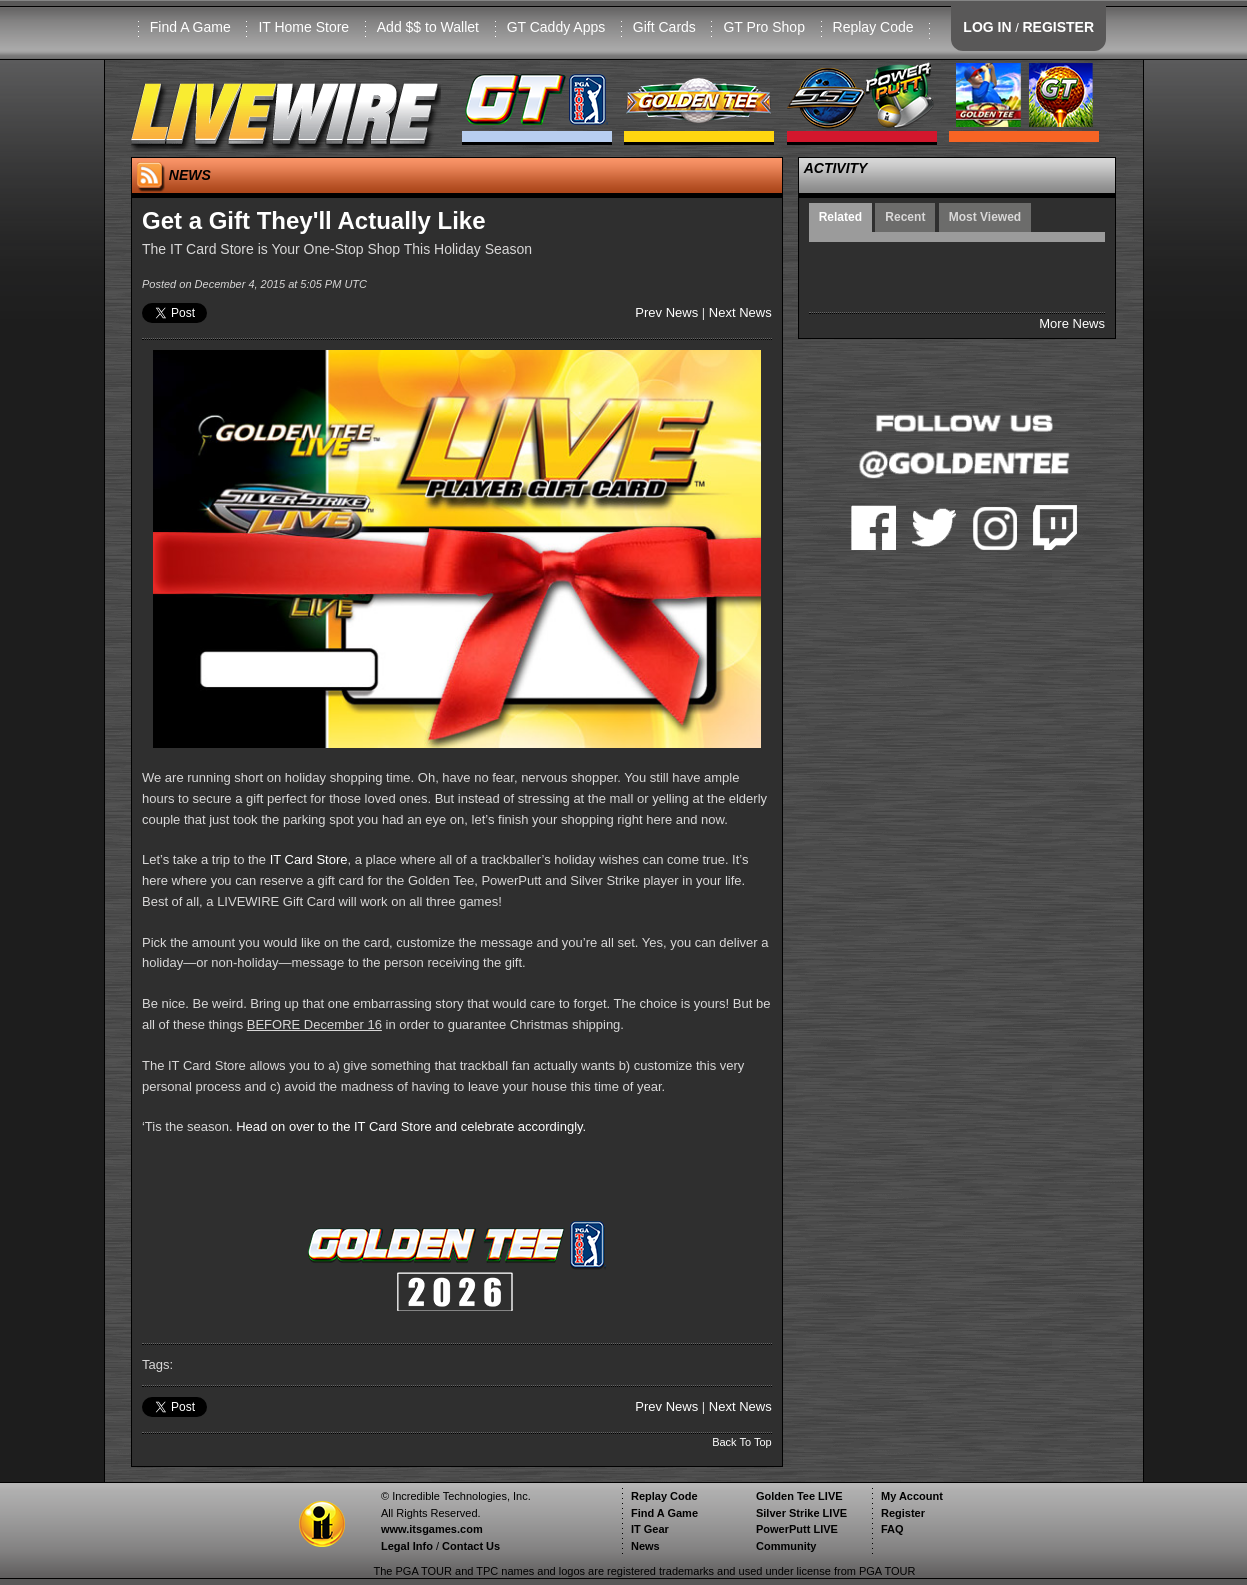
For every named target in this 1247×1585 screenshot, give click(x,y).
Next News (740, 312)
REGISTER (1058, 27)
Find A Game (190, 27)
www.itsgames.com (432, 1529)
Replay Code (873, 27)
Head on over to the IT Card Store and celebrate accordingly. (411, 1126)
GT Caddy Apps (556, 27)
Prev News (666, 312)
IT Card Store (309, 859)
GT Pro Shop (763, 27)
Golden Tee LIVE (799, 1496)
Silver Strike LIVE (801, 1513)
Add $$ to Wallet (428, 27)
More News (1072, 323)
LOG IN (987, 27)
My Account (912, 1496)
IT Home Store (303, 27)
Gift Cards (664, 27)
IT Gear (650, 1529)
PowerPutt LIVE (797, 1529)
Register (903, 1513)
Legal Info (407, 1546)
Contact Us (471, 1546)
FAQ (892, 1529)
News (645, 1546)
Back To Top (742, 1442)
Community (786, 1546)
